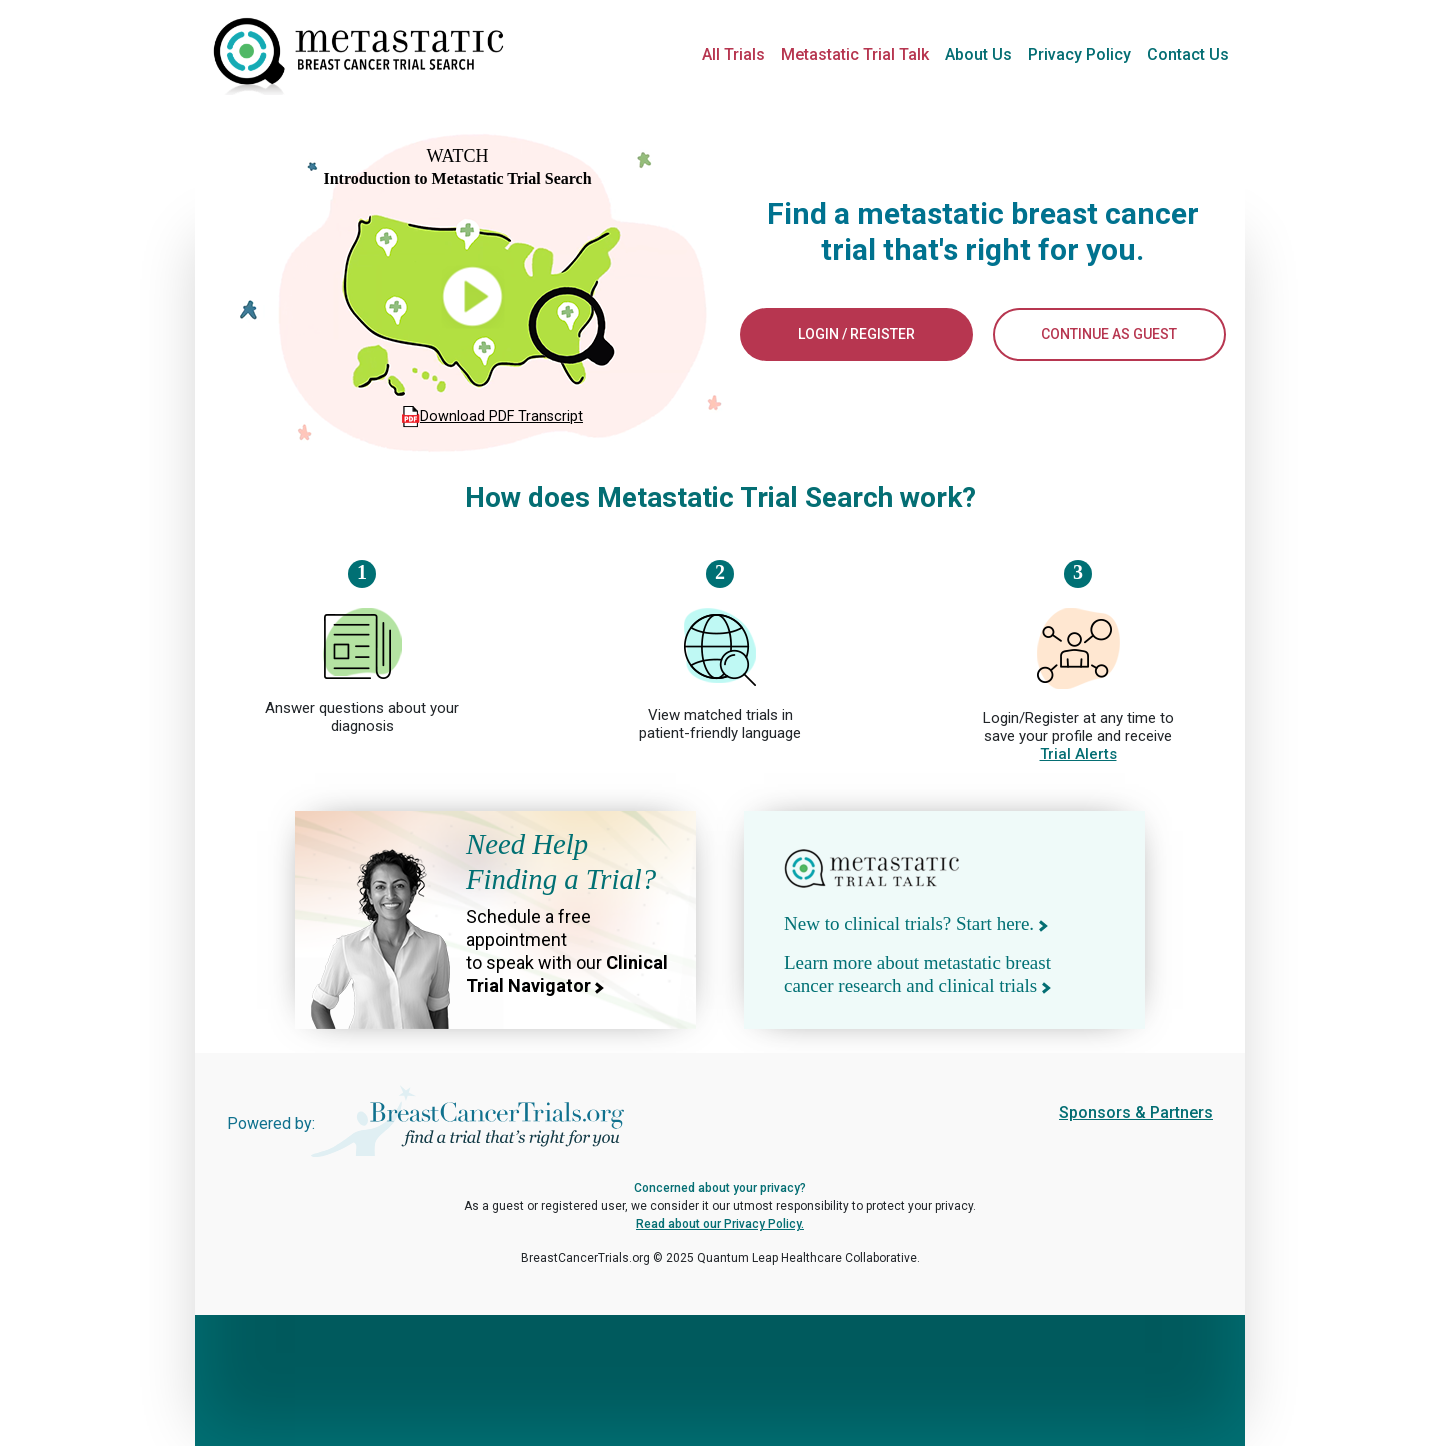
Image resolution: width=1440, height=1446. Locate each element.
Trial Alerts (1078, 754)
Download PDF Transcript (501, 416)
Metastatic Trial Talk (855, 54)
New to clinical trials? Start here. (916, 923)
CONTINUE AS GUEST (1109, 334)
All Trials (733, 54)
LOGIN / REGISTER (856, 334)
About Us (978, 54)
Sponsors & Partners (1136, 1112)
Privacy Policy (1079, 54)
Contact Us (1188, 54)
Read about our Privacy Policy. (720, 1224)
